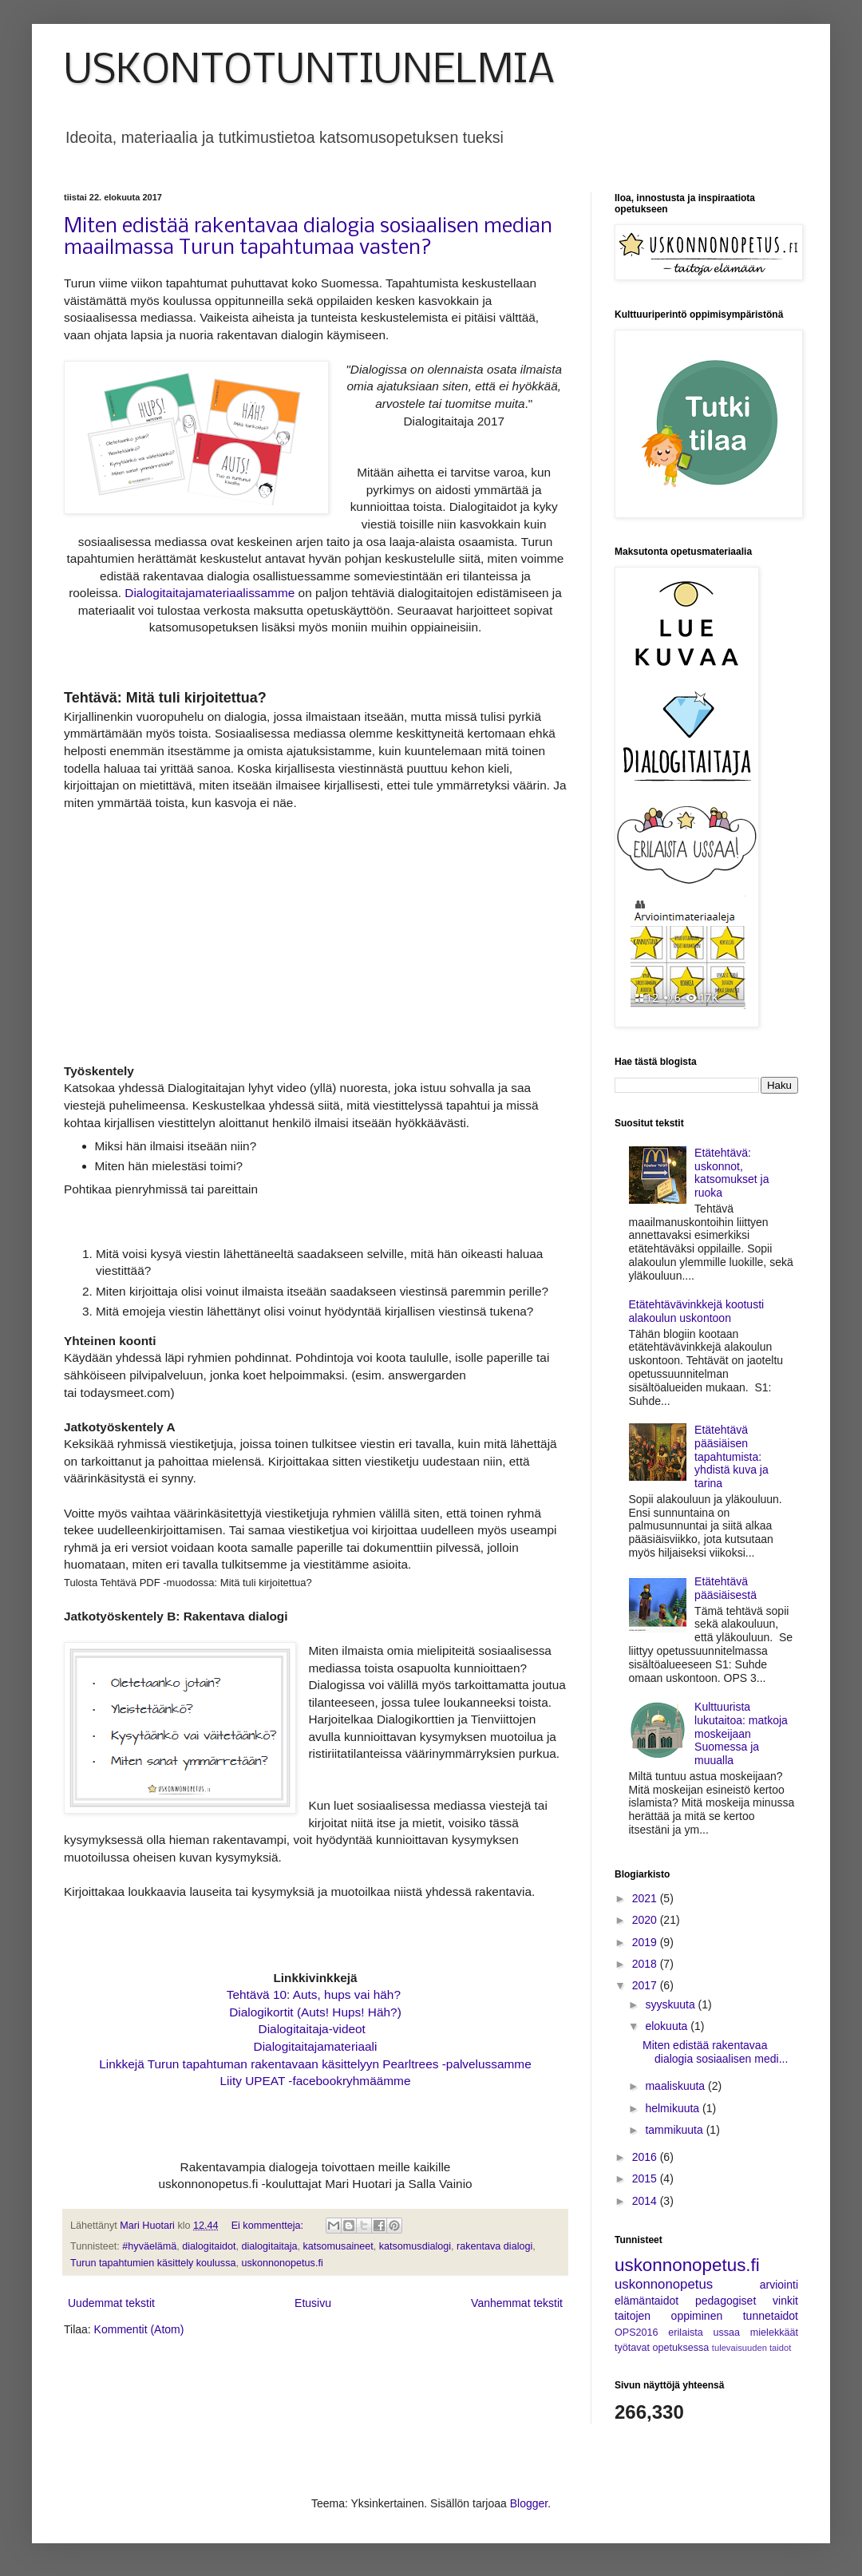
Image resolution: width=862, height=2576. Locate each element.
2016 (646, 2157)
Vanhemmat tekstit (517, 2303)
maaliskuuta (676, 2085)
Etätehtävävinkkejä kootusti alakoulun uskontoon (697, 1311)
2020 (646, 1919)
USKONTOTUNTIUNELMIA (309, 71)
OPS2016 (636, 2332)
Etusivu (313, 2303)
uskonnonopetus (664, 2284)
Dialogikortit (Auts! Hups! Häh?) (315, 2012)
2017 (646, 1985)
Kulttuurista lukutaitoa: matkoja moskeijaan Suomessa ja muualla (741, 1733)
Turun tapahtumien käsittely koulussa (152, 2263)
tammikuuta (675, 2129)
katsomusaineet (338, 2246)
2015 (646, 2178)
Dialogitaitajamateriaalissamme (210, 592)
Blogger (529, 2503)
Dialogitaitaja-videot (312, 2029)
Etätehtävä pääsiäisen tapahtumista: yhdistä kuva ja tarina (731, 1456)
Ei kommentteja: (268, 2225)
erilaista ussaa (704, 2332)
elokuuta (667, 2026)
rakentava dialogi (494, 2246)
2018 (646, 1963)
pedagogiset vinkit (746, 2300)
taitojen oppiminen (668, 2315)
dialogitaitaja (269, 2246)
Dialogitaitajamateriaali (316, 2046)
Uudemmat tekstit (111, 2303)
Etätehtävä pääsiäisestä (725, 1588)
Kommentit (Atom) (139, 2329)
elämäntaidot (646, 2300)
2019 (646, 1942)
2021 (646, 1898)
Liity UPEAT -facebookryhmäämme (315, 2080)
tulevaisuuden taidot (752, 2347)
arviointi (779, 2284)
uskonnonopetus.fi (281, 2263)
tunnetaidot (770, 2315)
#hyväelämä (149, 2246)
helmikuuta (673, 2108)
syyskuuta (671, 2004)
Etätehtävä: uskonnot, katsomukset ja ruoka (731, 1172)
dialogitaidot (208, 2246)
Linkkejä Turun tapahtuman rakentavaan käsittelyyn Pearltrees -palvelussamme (315, 2064)
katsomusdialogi (415, 2246)
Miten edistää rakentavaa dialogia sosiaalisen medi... (715, 2052)
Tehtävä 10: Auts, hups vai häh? (315, 1994)
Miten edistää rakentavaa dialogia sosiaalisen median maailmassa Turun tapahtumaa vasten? (308, 237)
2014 (646, 2200)
